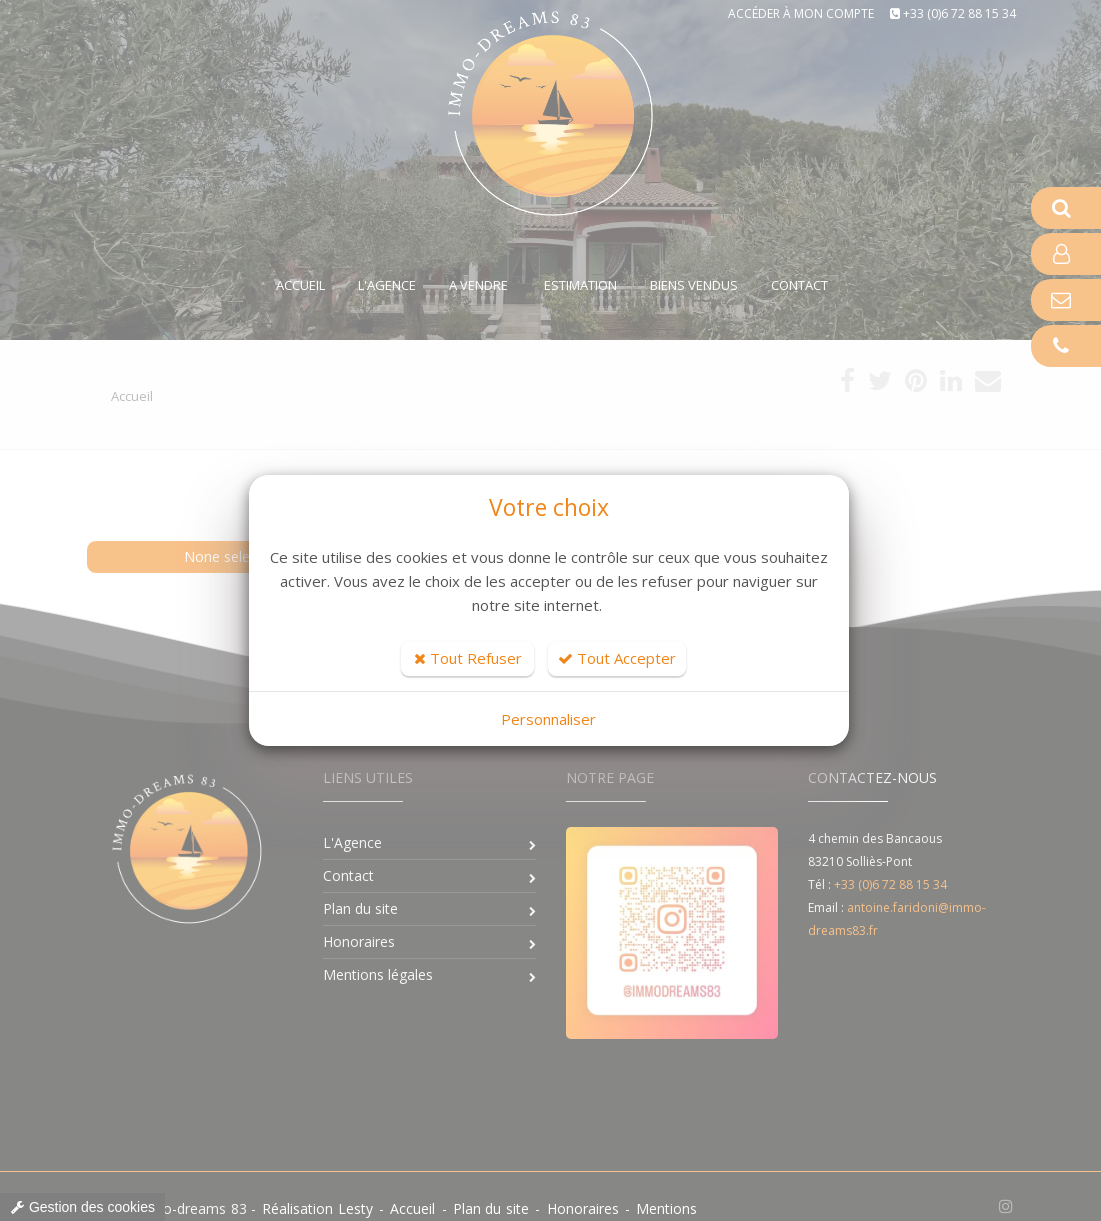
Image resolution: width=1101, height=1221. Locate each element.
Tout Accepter (617, 658)
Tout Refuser (468, 658)
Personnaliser (548, 719)
